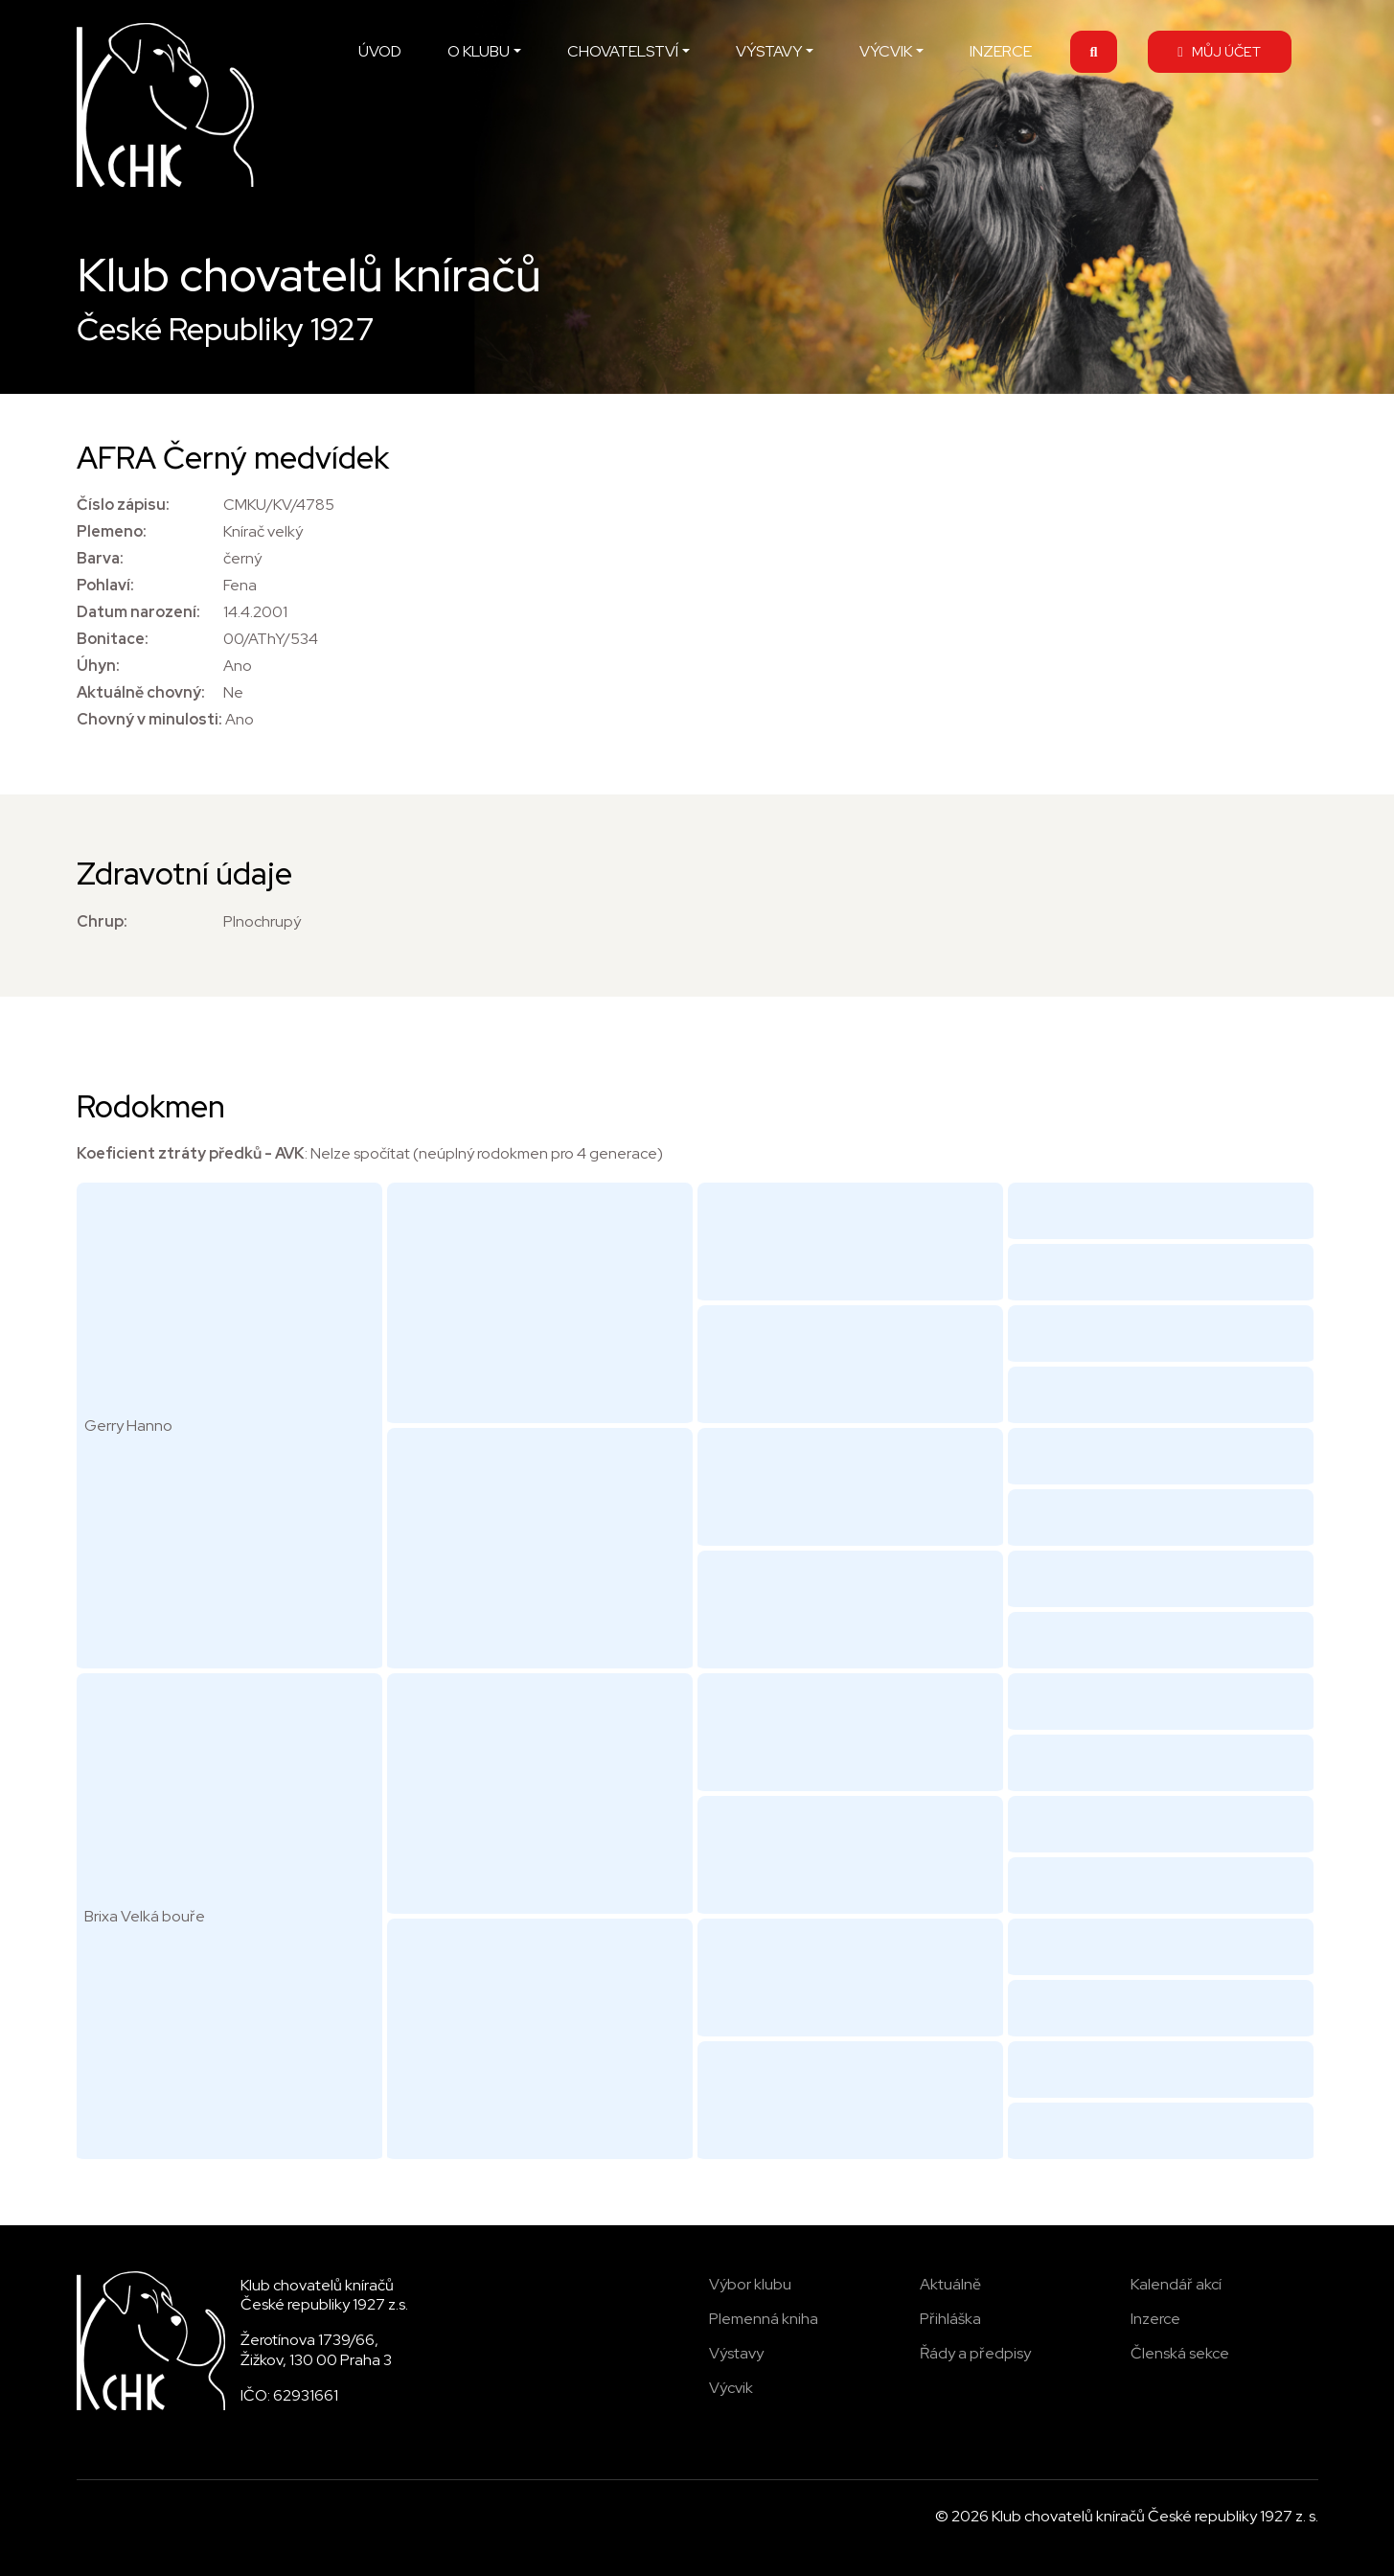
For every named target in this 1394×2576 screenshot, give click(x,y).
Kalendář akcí (1176, 2284)
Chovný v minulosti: (149, 719)
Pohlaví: (105, 585)
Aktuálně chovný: (141, 692)
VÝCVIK (885, 51)
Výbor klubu (750, 2284)
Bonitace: (113, 639)
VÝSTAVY (769, 51)
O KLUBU (478, 51)
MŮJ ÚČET (1218, 51)
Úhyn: (98, 666)
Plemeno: (112, 531)
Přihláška (950, 2319)
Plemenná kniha (763, 2319)
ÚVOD (379, 51)
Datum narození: (138, 612)
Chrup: (102, 921)
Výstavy (736, 2353)
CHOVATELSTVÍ (622, 51)
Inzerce (1155, 2319)
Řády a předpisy (975, 2353)
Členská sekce (1180, 2353)
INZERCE (1001, 51)
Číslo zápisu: (123, 504)
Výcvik (731, 2388)
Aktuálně (950, 2284)
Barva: (100, 558)
